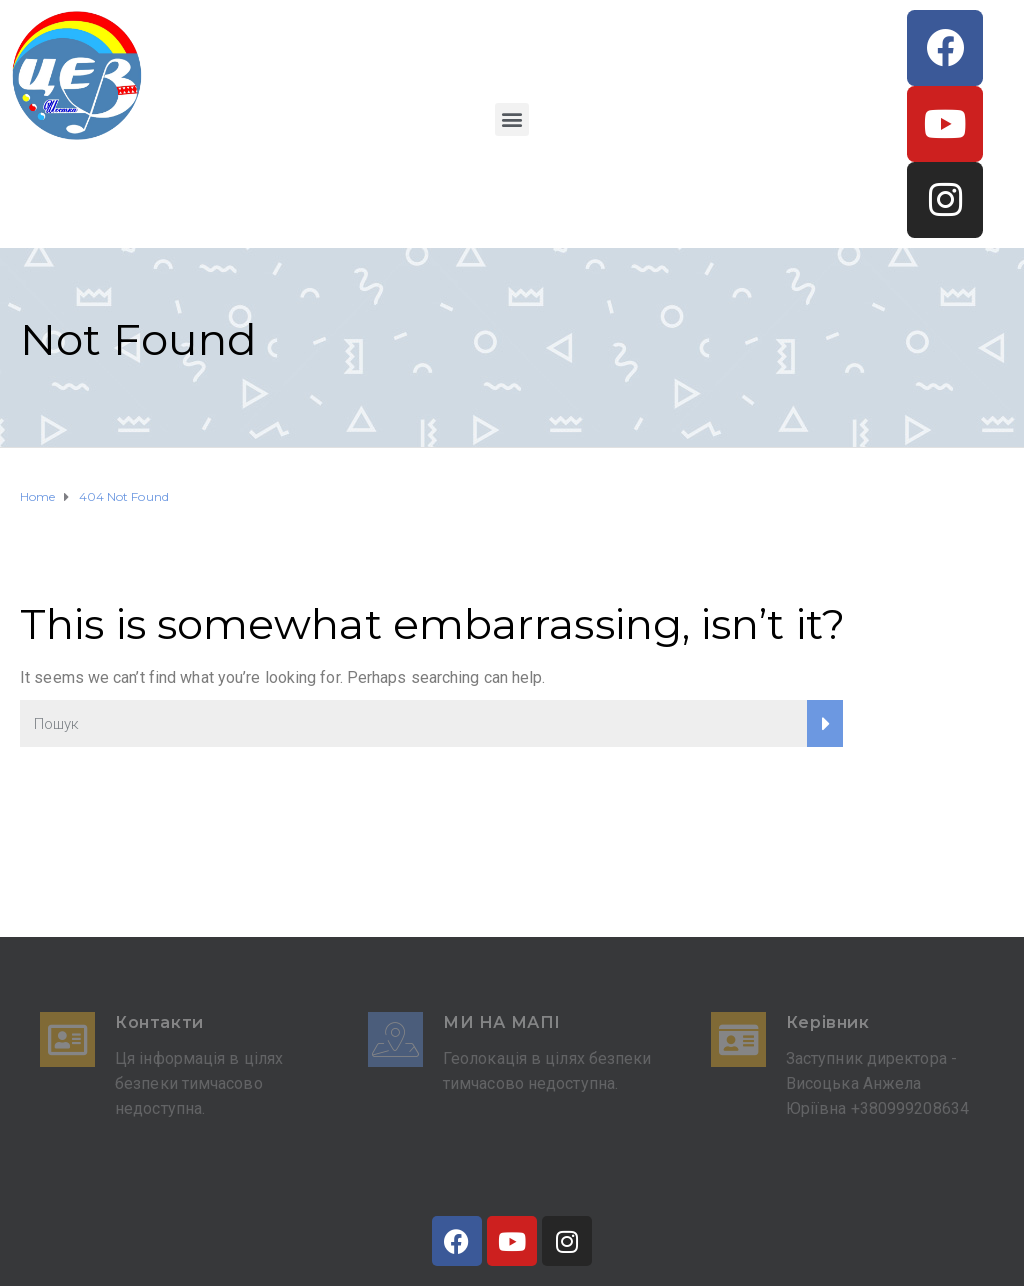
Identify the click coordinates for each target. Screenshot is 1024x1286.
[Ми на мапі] (395, 1039)
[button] (511, 119)
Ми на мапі (502, 1022)
